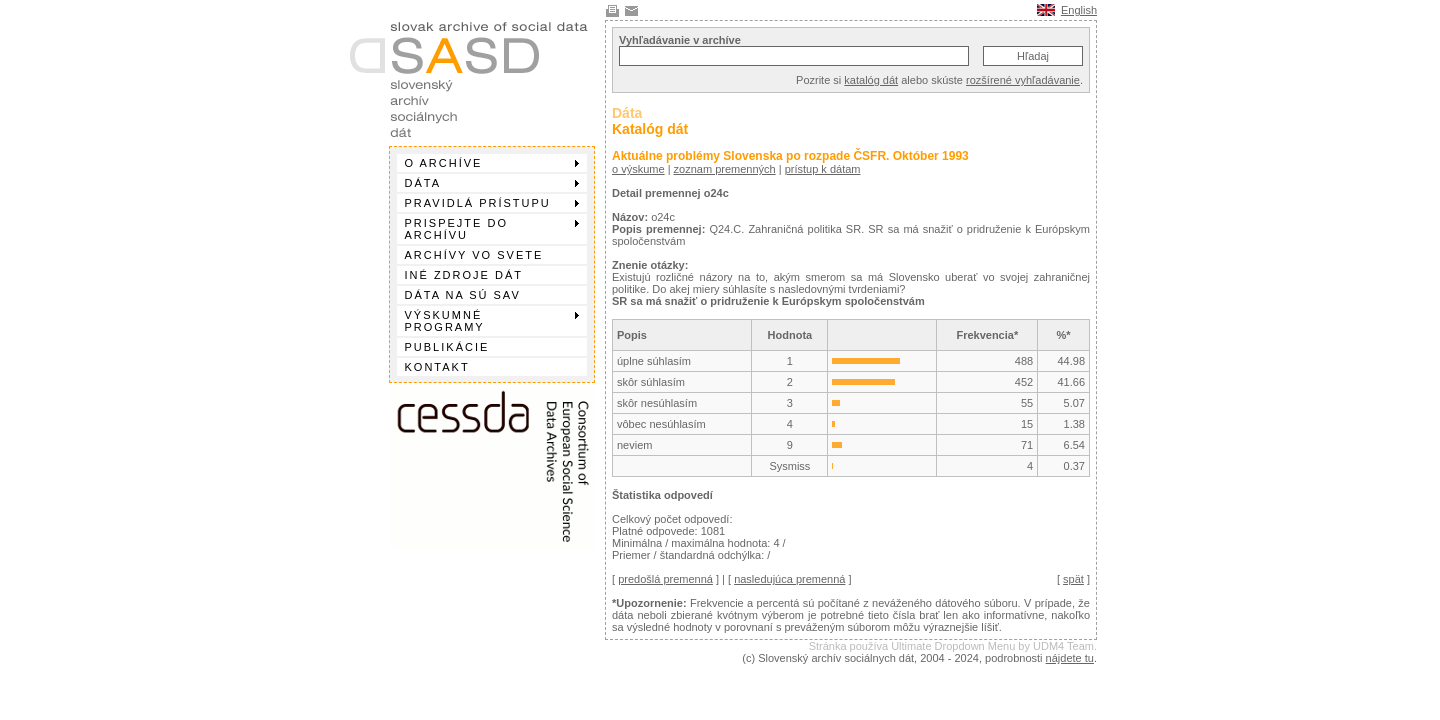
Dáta (492, 183)
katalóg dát (871, 80)
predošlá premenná (665, 579)
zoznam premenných (725, 169)
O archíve (492, 163)
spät (1073, 579)
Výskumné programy (492, 321)
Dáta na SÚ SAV (463, 295)
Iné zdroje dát (464, 275)
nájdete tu (1070, 658)
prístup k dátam (823, 169)
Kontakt (437, 367)
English (1079, 10)
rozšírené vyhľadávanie (1023, 80)
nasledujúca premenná (789, 579)
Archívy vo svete (474, 255)
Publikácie (447, 347)
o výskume (638, 169)
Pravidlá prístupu (492, 203)
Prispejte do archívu (492, 229)
